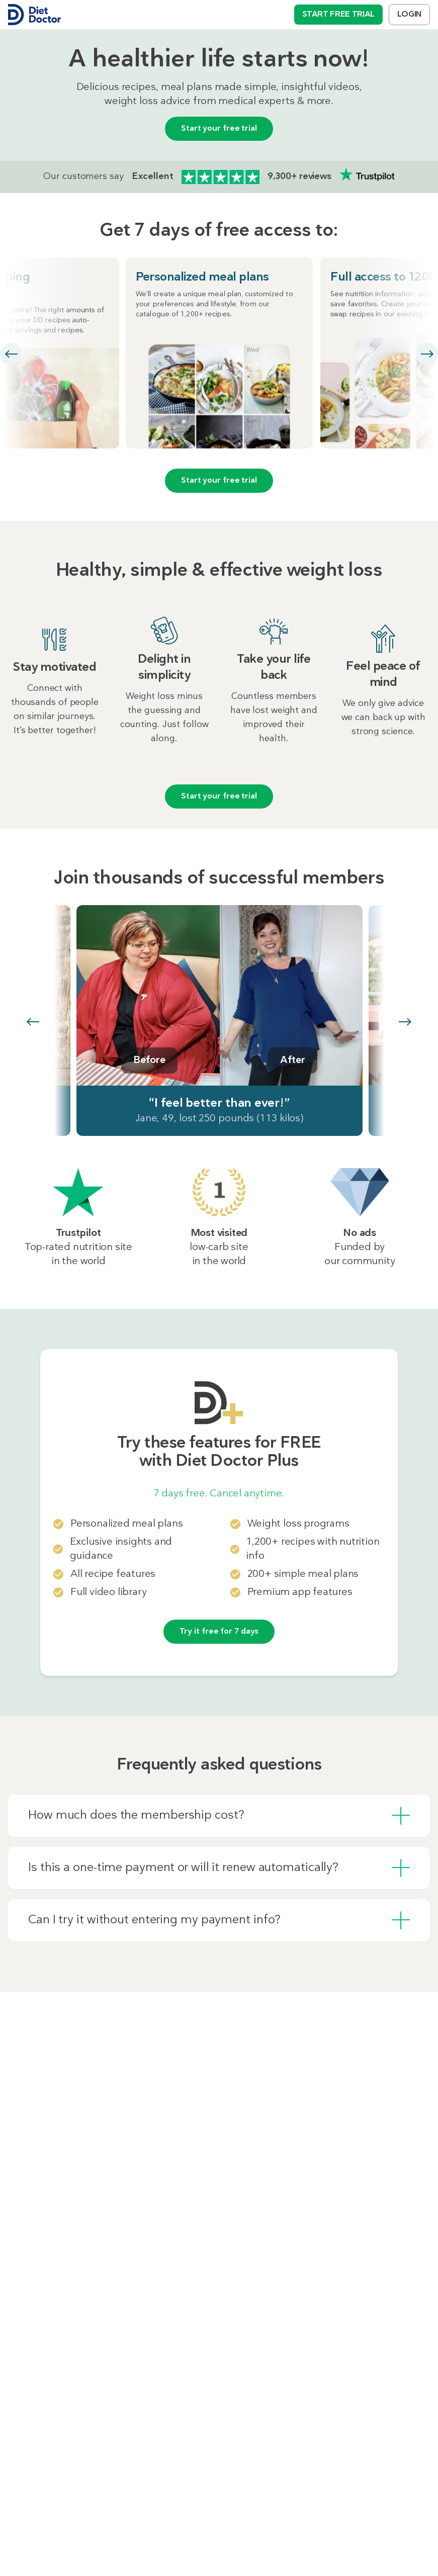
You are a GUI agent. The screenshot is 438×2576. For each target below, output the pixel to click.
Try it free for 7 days (219, 1631)
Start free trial (338, 14)
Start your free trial (219, 128)
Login (409, 14)
